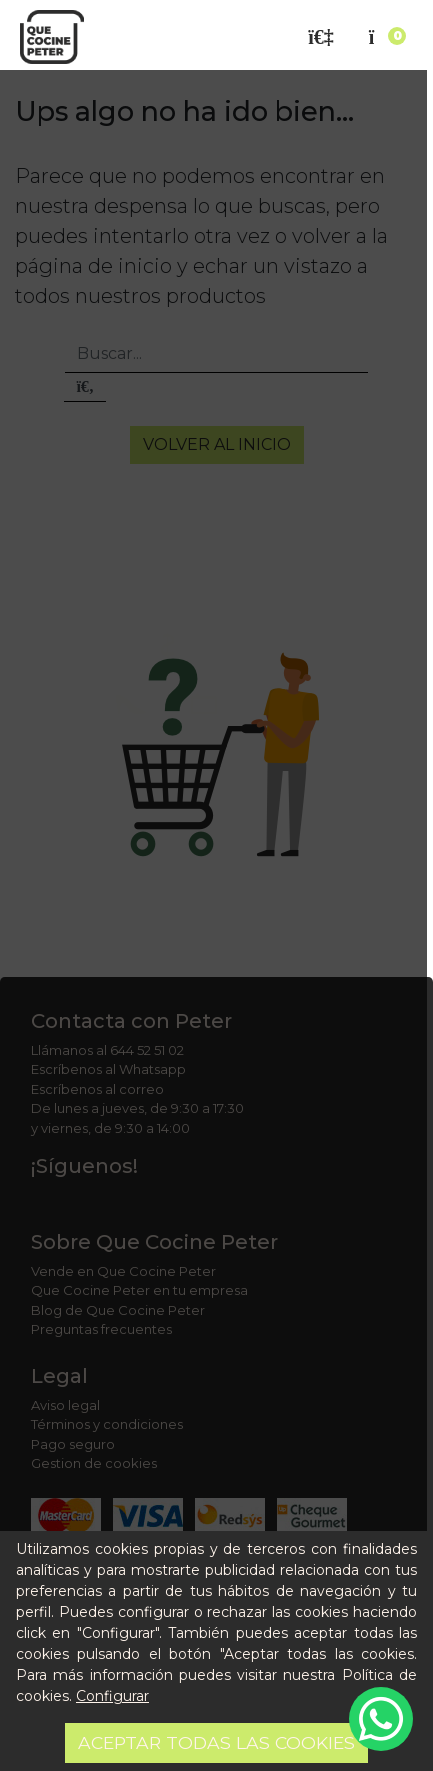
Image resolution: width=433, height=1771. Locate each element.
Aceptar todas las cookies (216, 1742)
